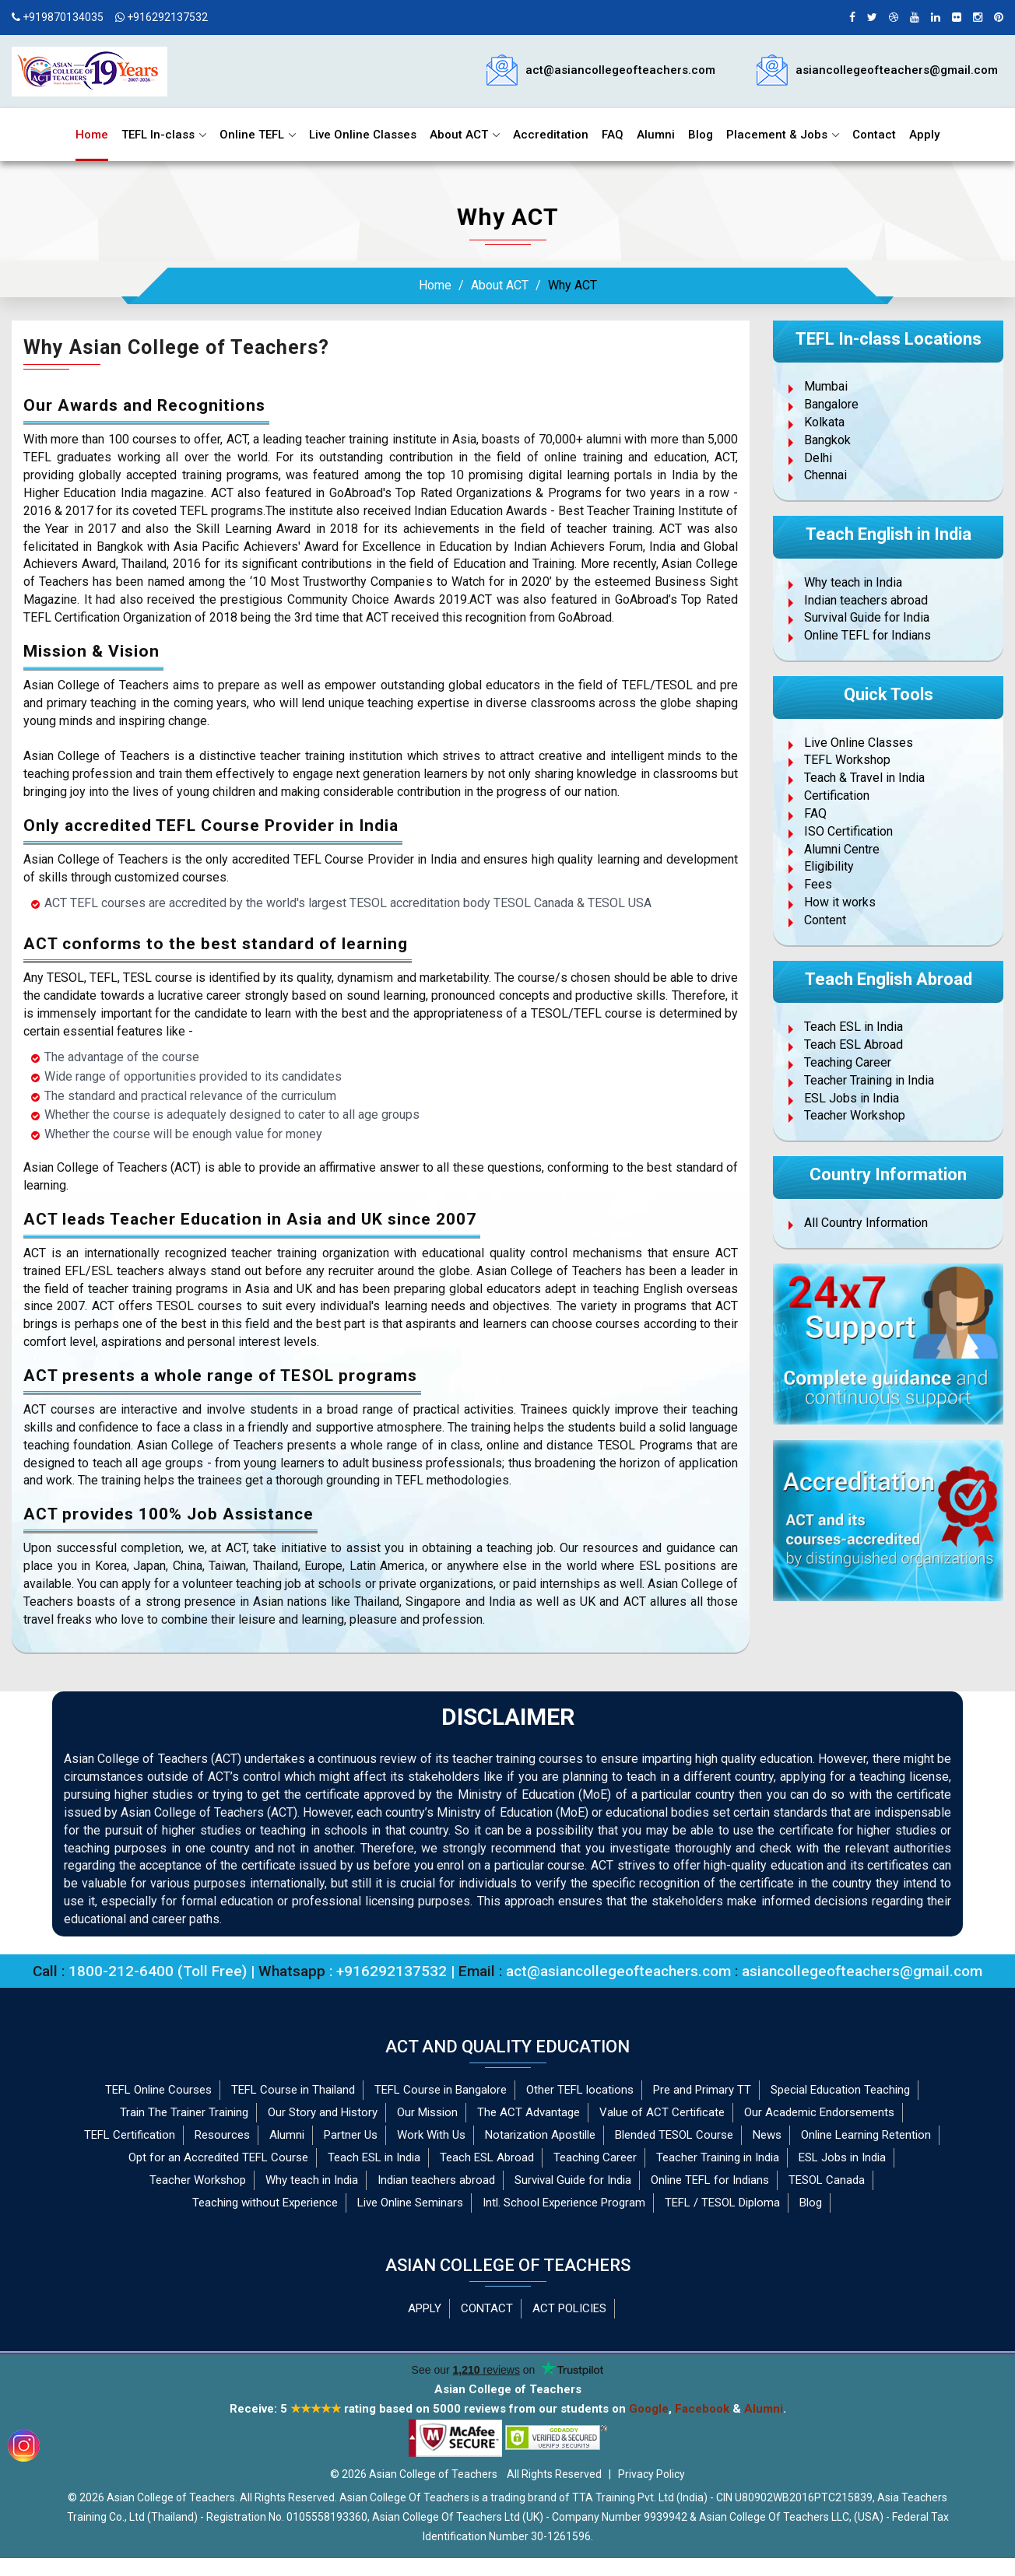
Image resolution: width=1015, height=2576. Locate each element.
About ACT (459, 135)
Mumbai (826, 386)
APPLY (424, 2308)
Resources (222, 2135)
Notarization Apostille (540, 2135)
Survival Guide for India (866, 617)
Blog (700, 135)
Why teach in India (853, 582)
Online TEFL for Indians (867, 635)
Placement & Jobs (776, 135)
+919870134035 (58, 17)
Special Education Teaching (840, 2090)
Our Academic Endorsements (819, 2112)
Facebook (702, 2409)
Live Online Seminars (410, 2203)
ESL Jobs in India (851, 1098)
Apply (924, 135)
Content (825, 920)
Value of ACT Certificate (662, 2112)
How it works (840, 902)
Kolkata (824, 422)
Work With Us (431, 2135)
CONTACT (487, 2308)
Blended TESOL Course (674, 2135)
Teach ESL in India (853, 1026)
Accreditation (550, 135)
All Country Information (866, 1222)
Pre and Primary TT (702, 2090)
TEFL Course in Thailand (293, 2090)
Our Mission (427, 2112)
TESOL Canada (826, 2180)
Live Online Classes (362, 135)
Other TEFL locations (580, 2090)
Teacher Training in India (869, 1080)
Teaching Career (847, 1062)
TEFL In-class (158, 135)
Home (92, 135)
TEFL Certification (129, 2135)
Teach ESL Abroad (853, 1044)
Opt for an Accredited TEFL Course (218, 2157)
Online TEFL (252, 135)
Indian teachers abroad (866, 600)
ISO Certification (848, 831)
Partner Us (351, 2135)
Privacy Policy (651, 2474)
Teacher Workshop (854, 1115)
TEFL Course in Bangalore (440, 2090)
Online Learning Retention (866, 2135)
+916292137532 (161, 17)
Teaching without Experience (265, 2203)
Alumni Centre (842, 849)
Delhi (818, 457)
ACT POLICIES (569, 2308)
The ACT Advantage (528, 2112)
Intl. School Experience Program (564, 2203)
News (767, 2135)
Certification (836, 795)
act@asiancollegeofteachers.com (620, 70)
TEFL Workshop (847, 759)
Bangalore (831, 404)
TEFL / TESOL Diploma (722, 2203)
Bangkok (827, 440)
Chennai (825, 475)
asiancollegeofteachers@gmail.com (896, 70)
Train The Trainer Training (184, 2112)
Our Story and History (323, 2112)
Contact (874, 135)
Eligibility (829, 866)
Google (649, 2409)
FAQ (612, 135)
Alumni (656, 135)
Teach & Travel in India (864, 777)
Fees (818, 884)
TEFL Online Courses (158, 2090)
